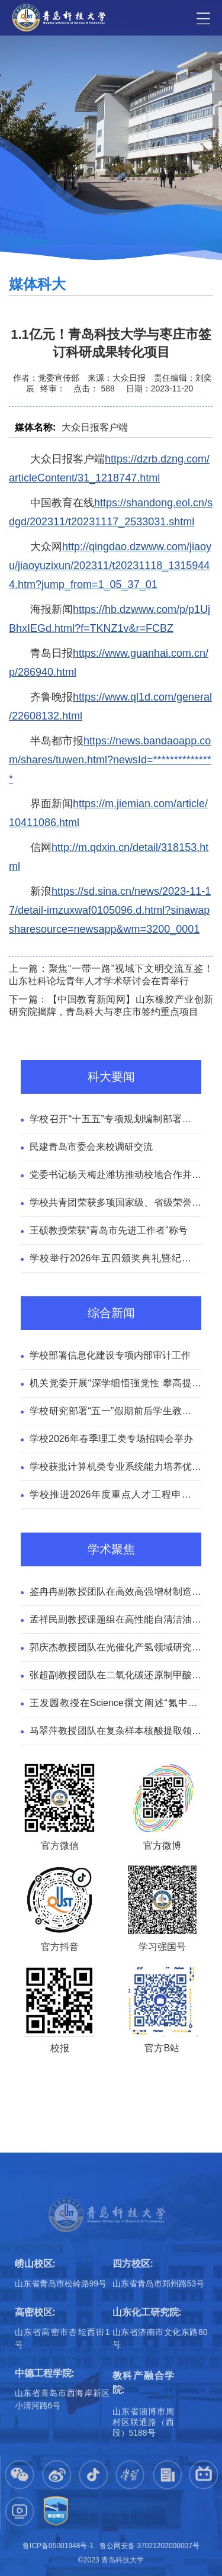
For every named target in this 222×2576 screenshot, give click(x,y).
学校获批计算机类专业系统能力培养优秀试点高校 (115, 1468)
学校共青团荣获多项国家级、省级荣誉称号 (115, 1203)
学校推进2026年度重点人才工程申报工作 (115, 1495)
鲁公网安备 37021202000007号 (149, 2546)
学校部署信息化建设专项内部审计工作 (110, 1355)
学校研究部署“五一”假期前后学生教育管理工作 (115, 1412)
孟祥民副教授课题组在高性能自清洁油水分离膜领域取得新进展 (115, 1620)
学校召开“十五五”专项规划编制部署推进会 (115, 1120)
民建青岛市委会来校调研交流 (91, 1147)
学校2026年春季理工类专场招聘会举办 (111, 1439)
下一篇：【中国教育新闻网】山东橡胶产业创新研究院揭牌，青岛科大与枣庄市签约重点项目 (111, 1005)
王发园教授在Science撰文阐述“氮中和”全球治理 (115, 1704)
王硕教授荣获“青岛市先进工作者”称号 (109, 1230)
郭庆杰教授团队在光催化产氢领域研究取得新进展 (115, 1648)
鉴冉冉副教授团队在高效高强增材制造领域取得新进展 (115, 1592)
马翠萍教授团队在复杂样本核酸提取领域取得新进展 (115, 1732)
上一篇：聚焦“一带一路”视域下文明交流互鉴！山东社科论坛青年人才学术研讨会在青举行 (111, 974)
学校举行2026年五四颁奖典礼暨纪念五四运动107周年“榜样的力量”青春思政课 (115, 1259)
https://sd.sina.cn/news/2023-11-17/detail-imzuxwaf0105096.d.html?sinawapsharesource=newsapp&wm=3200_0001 (110, 910)
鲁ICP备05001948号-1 (58, 2546)
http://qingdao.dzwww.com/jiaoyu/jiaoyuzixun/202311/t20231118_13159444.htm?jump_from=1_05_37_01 (110, 565)
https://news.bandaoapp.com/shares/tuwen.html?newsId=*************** (110, 760)
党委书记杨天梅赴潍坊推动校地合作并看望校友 (115, 1176)
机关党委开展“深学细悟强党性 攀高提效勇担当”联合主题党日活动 (115, 1384)
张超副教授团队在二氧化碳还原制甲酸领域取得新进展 (115, 1676)
